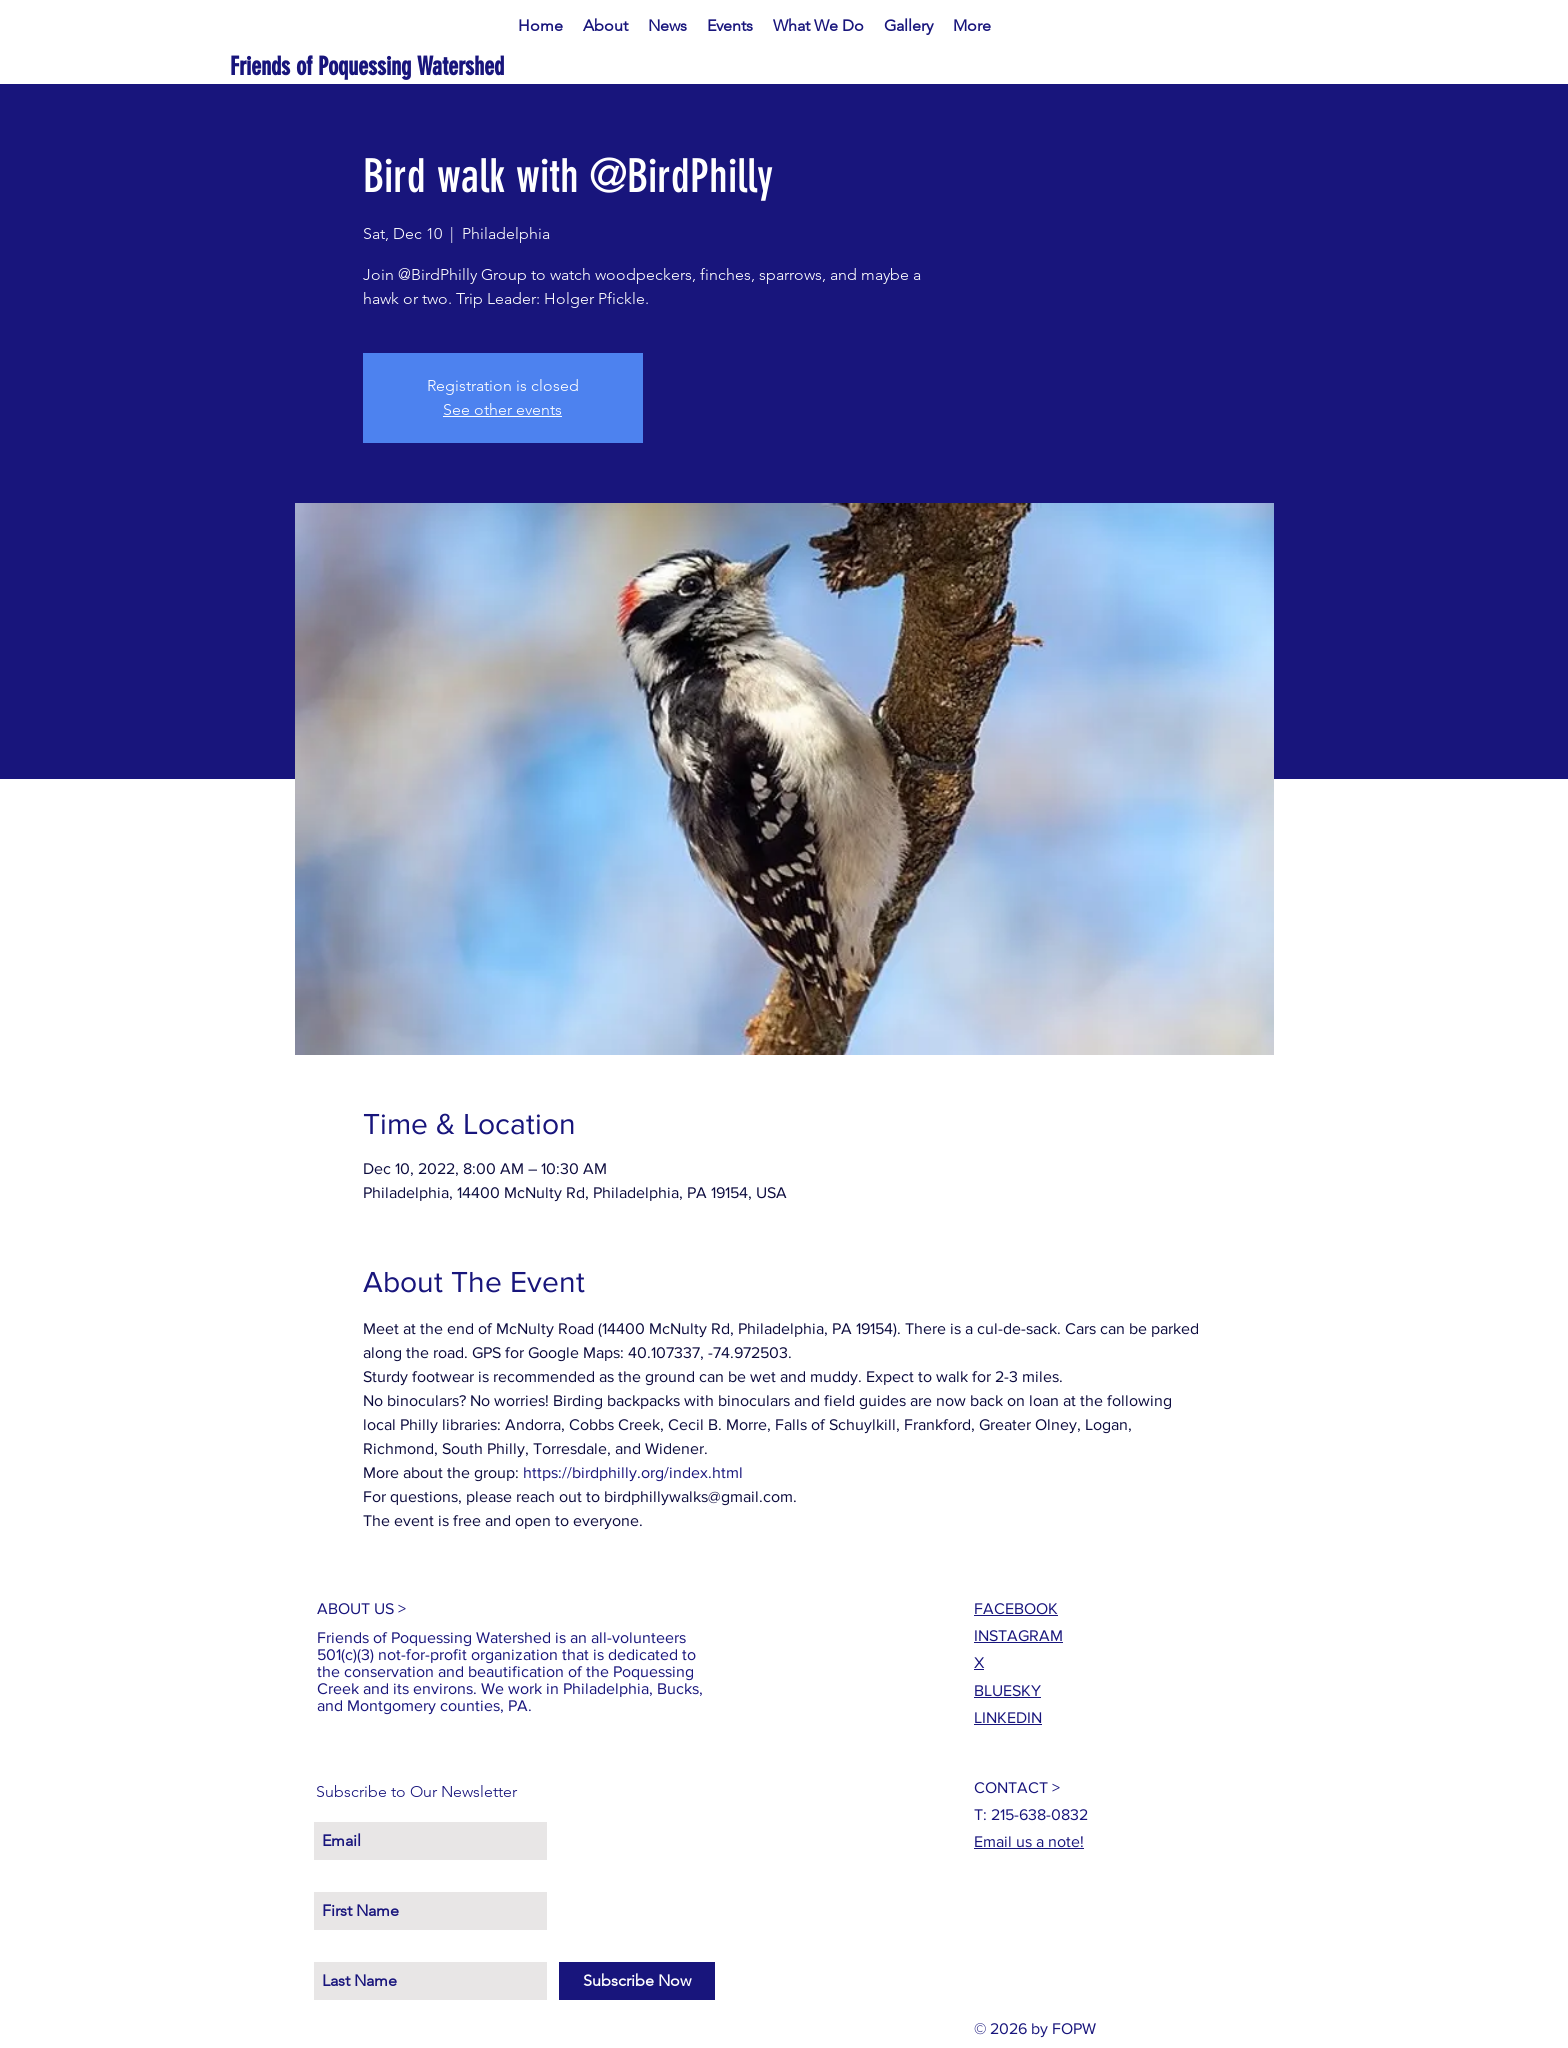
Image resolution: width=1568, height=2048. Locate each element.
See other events (502, 409)
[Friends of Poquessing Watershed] (431, 66)
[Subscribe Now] (637, 1981)
